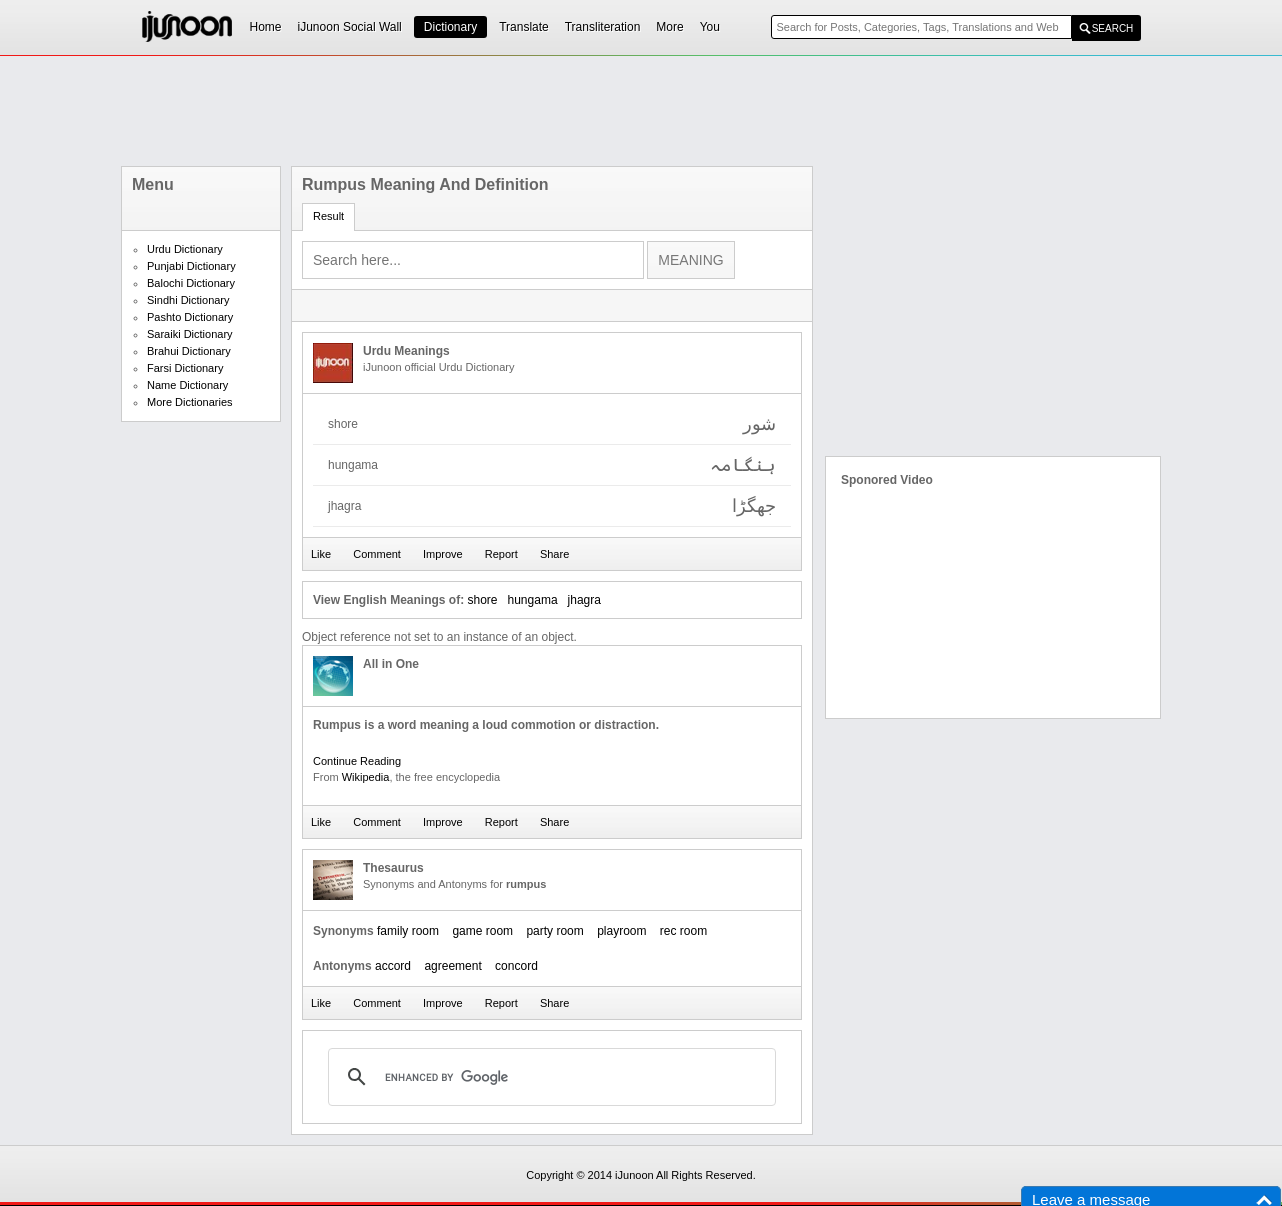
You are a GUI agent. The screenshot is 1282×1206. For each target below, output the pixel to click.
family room (408, 931)
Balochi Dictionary (191, 283)
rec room (683, 931)
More (669, 27)
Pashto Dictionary (190, 317)
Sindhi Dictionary (188, 300)
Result (328, 216)
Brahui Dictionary (189, 351)
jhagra (584, 600)
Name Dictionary (187, 385)
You (710, 27)
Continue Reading (357, 761)
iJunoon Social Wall (350, 27)
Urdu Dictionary (185, 249)
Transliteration (603, 27)
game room (482, 931)
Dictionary (450, 27)
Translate (524, 27)
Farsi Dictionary (185, 368)
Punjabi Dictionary (191, 266)
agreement (452, 966)
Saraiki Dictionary (190, 334)
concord (516, 966)
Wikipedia (366, 777)
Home (266, 27)
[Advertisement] (641, 111)
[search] (549, 1077)
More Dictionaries (190, 402)
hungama (533, 600)
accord (393, 966)
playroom (621, 931)
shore (482, 600)
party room (554, 931)
